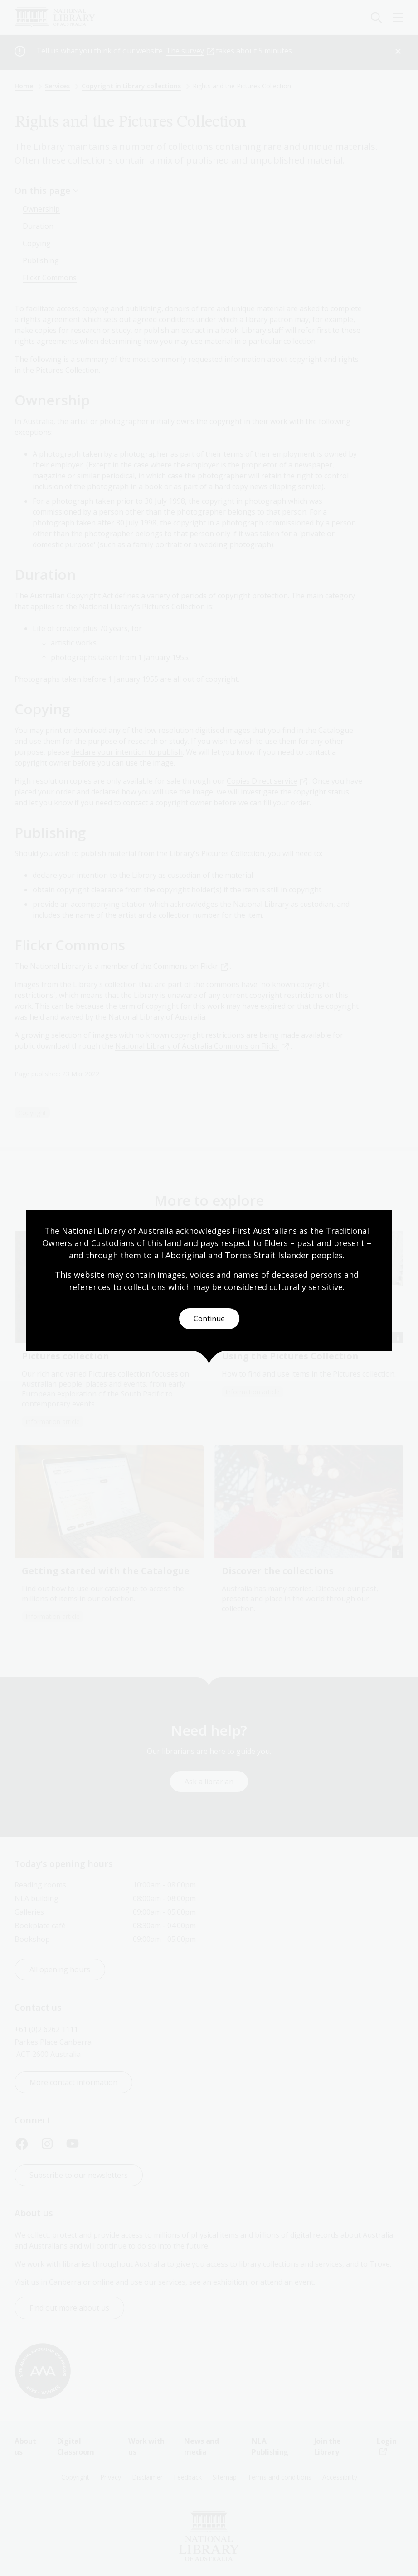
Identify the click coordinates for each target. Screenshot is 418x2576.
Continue (209, 1319)
